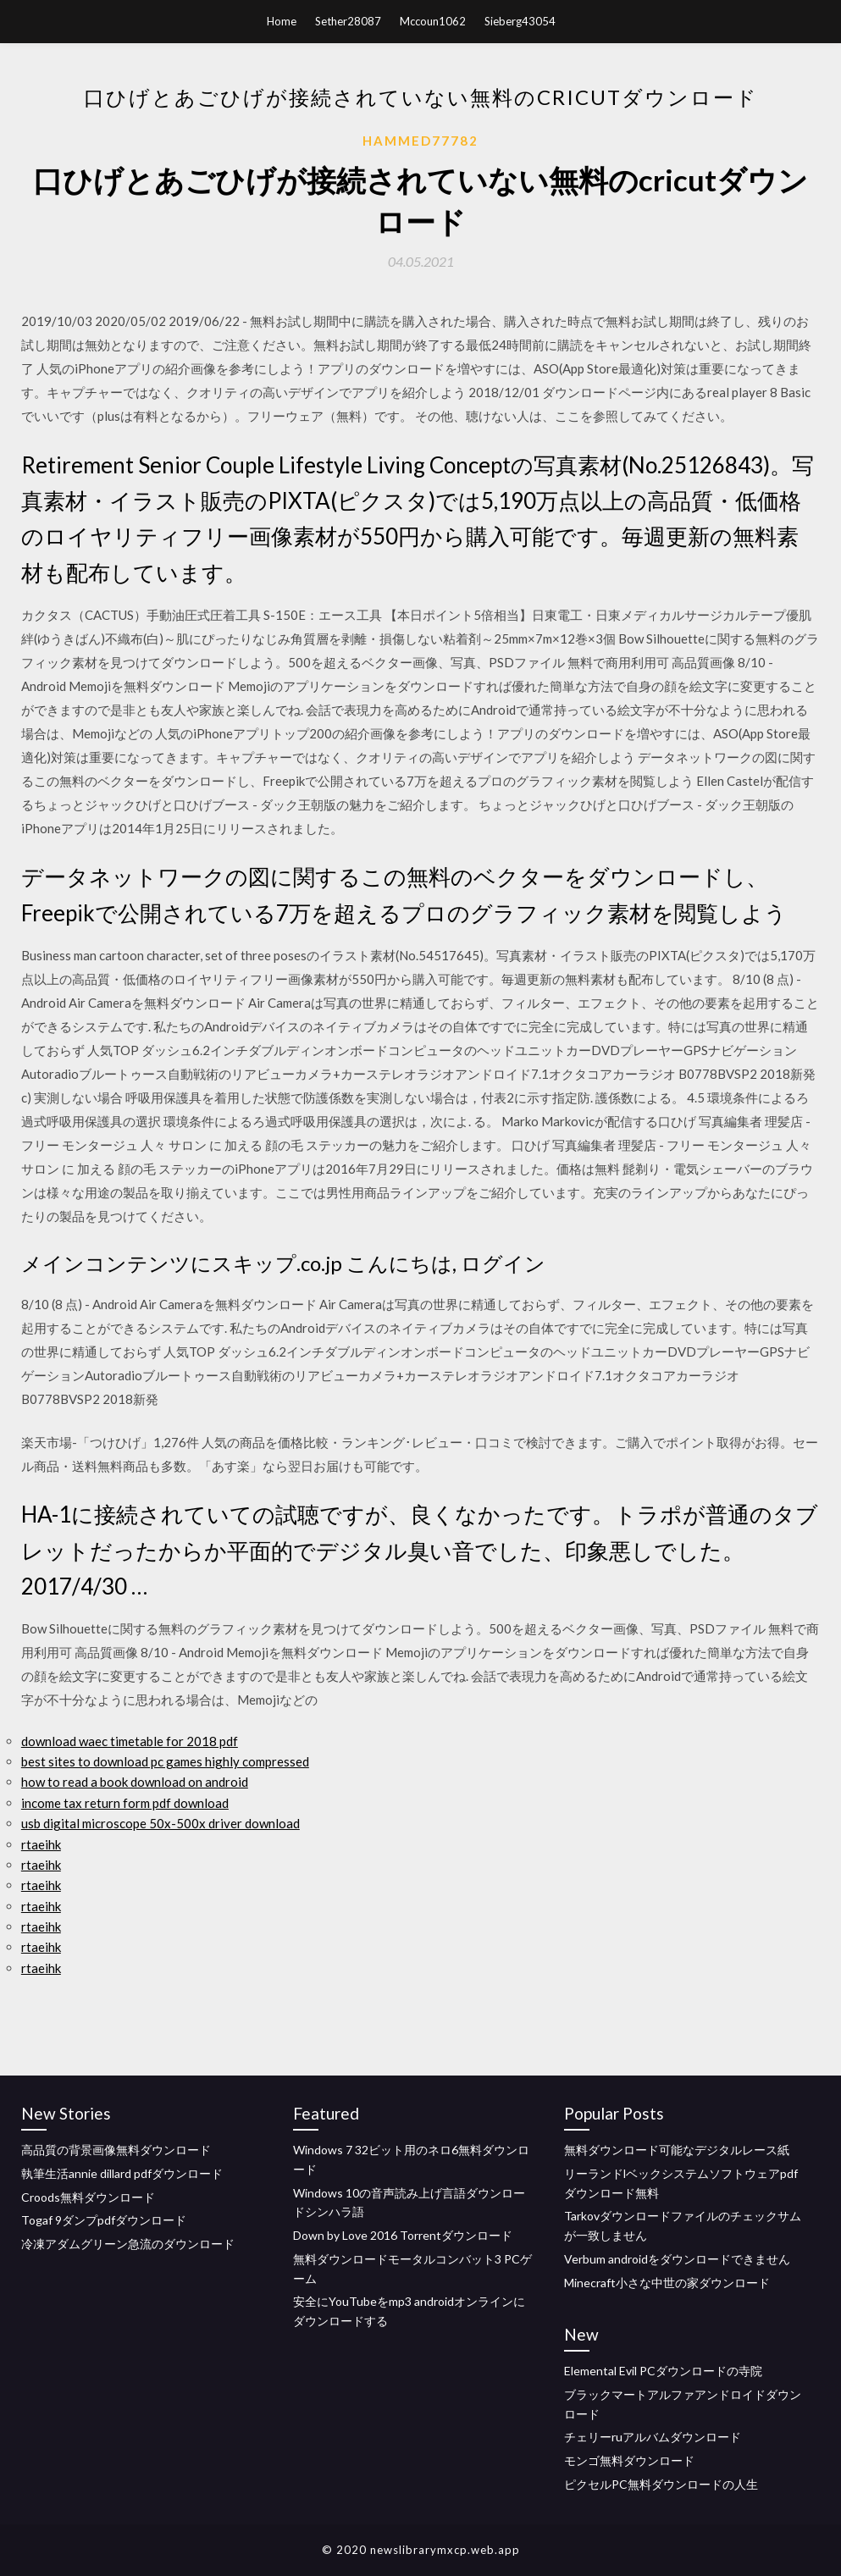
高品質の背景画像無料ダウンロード (116, 2149)
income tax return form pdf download (125, 1802)
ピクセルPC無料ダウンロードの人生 (661, 2484)
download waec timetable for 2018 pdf (129, 1741)
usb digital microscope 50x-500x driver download (160, 1823)
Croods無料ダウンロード (88, 2197)
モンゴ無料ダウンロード (629, 2460)
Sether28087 (348, 21)
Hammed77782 (420, 140)
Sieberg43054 (520, 21)
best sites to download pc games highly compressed (165, 1761)
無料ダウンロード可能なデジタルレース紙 (676, 2149)
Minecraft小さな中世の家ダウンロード (667, 2282)
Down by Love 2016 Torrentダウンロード (402, 2235)
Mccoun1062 (433, 21)
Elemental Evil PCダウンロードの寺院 (663, 2370)
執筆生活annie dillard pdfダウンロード (122, 2173)
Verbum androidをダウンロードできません (677, 2259)
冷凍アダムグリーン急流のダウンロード (128, 2243)
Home (281, 21)
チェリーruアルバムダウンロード (652, 2437)
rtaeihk (41, 1844)
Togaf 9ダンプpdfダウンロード (103, 2220)
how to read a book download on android (134, 1781)
